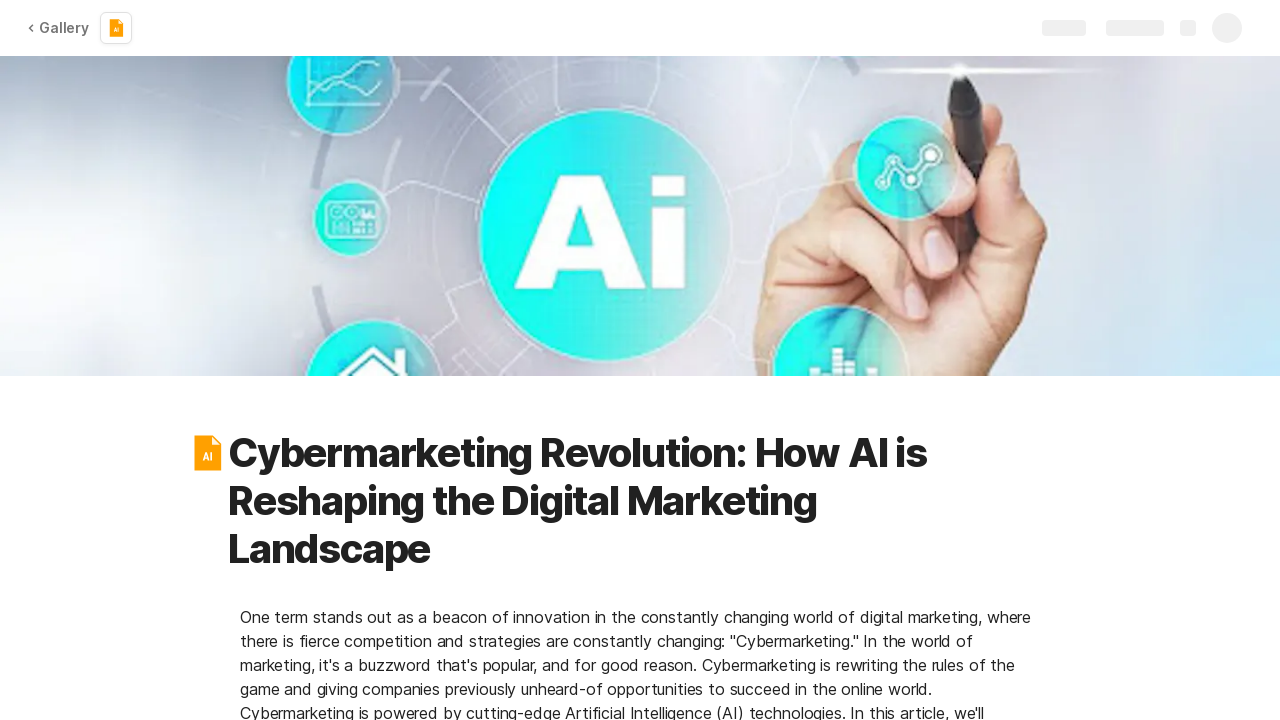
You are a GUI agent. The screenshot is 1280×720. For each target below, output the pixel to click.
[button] (207, 453)
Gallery (58, 27)
